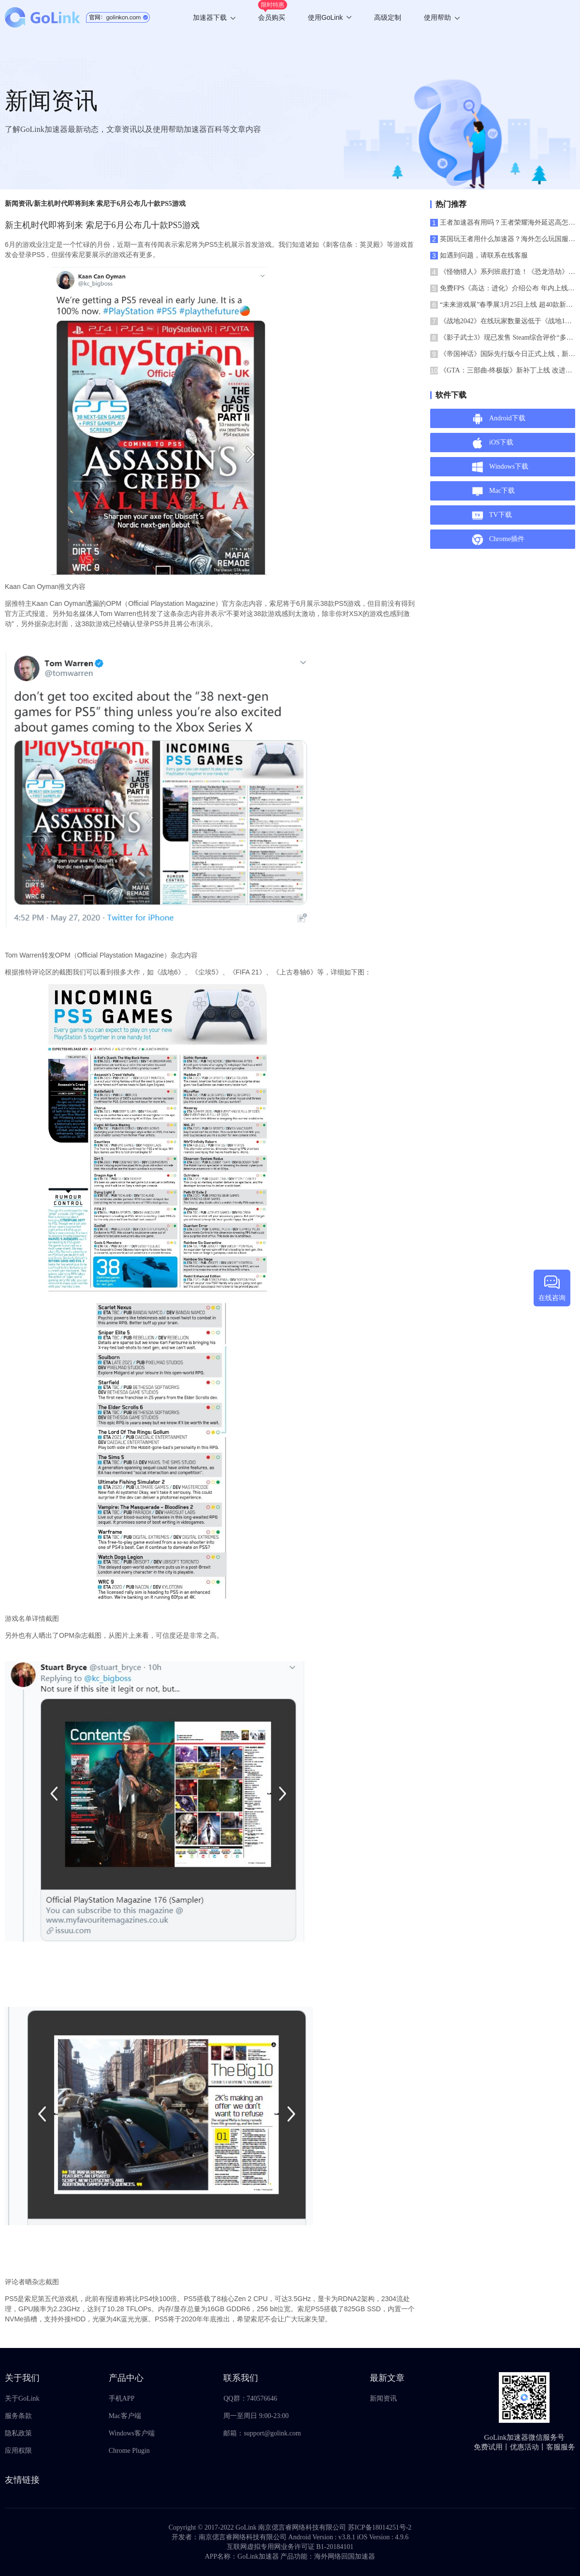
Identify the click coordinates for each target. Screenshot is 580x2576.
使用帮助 (442, 17)
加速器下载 (214, 17)
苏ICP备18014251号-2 (379, 2527)
